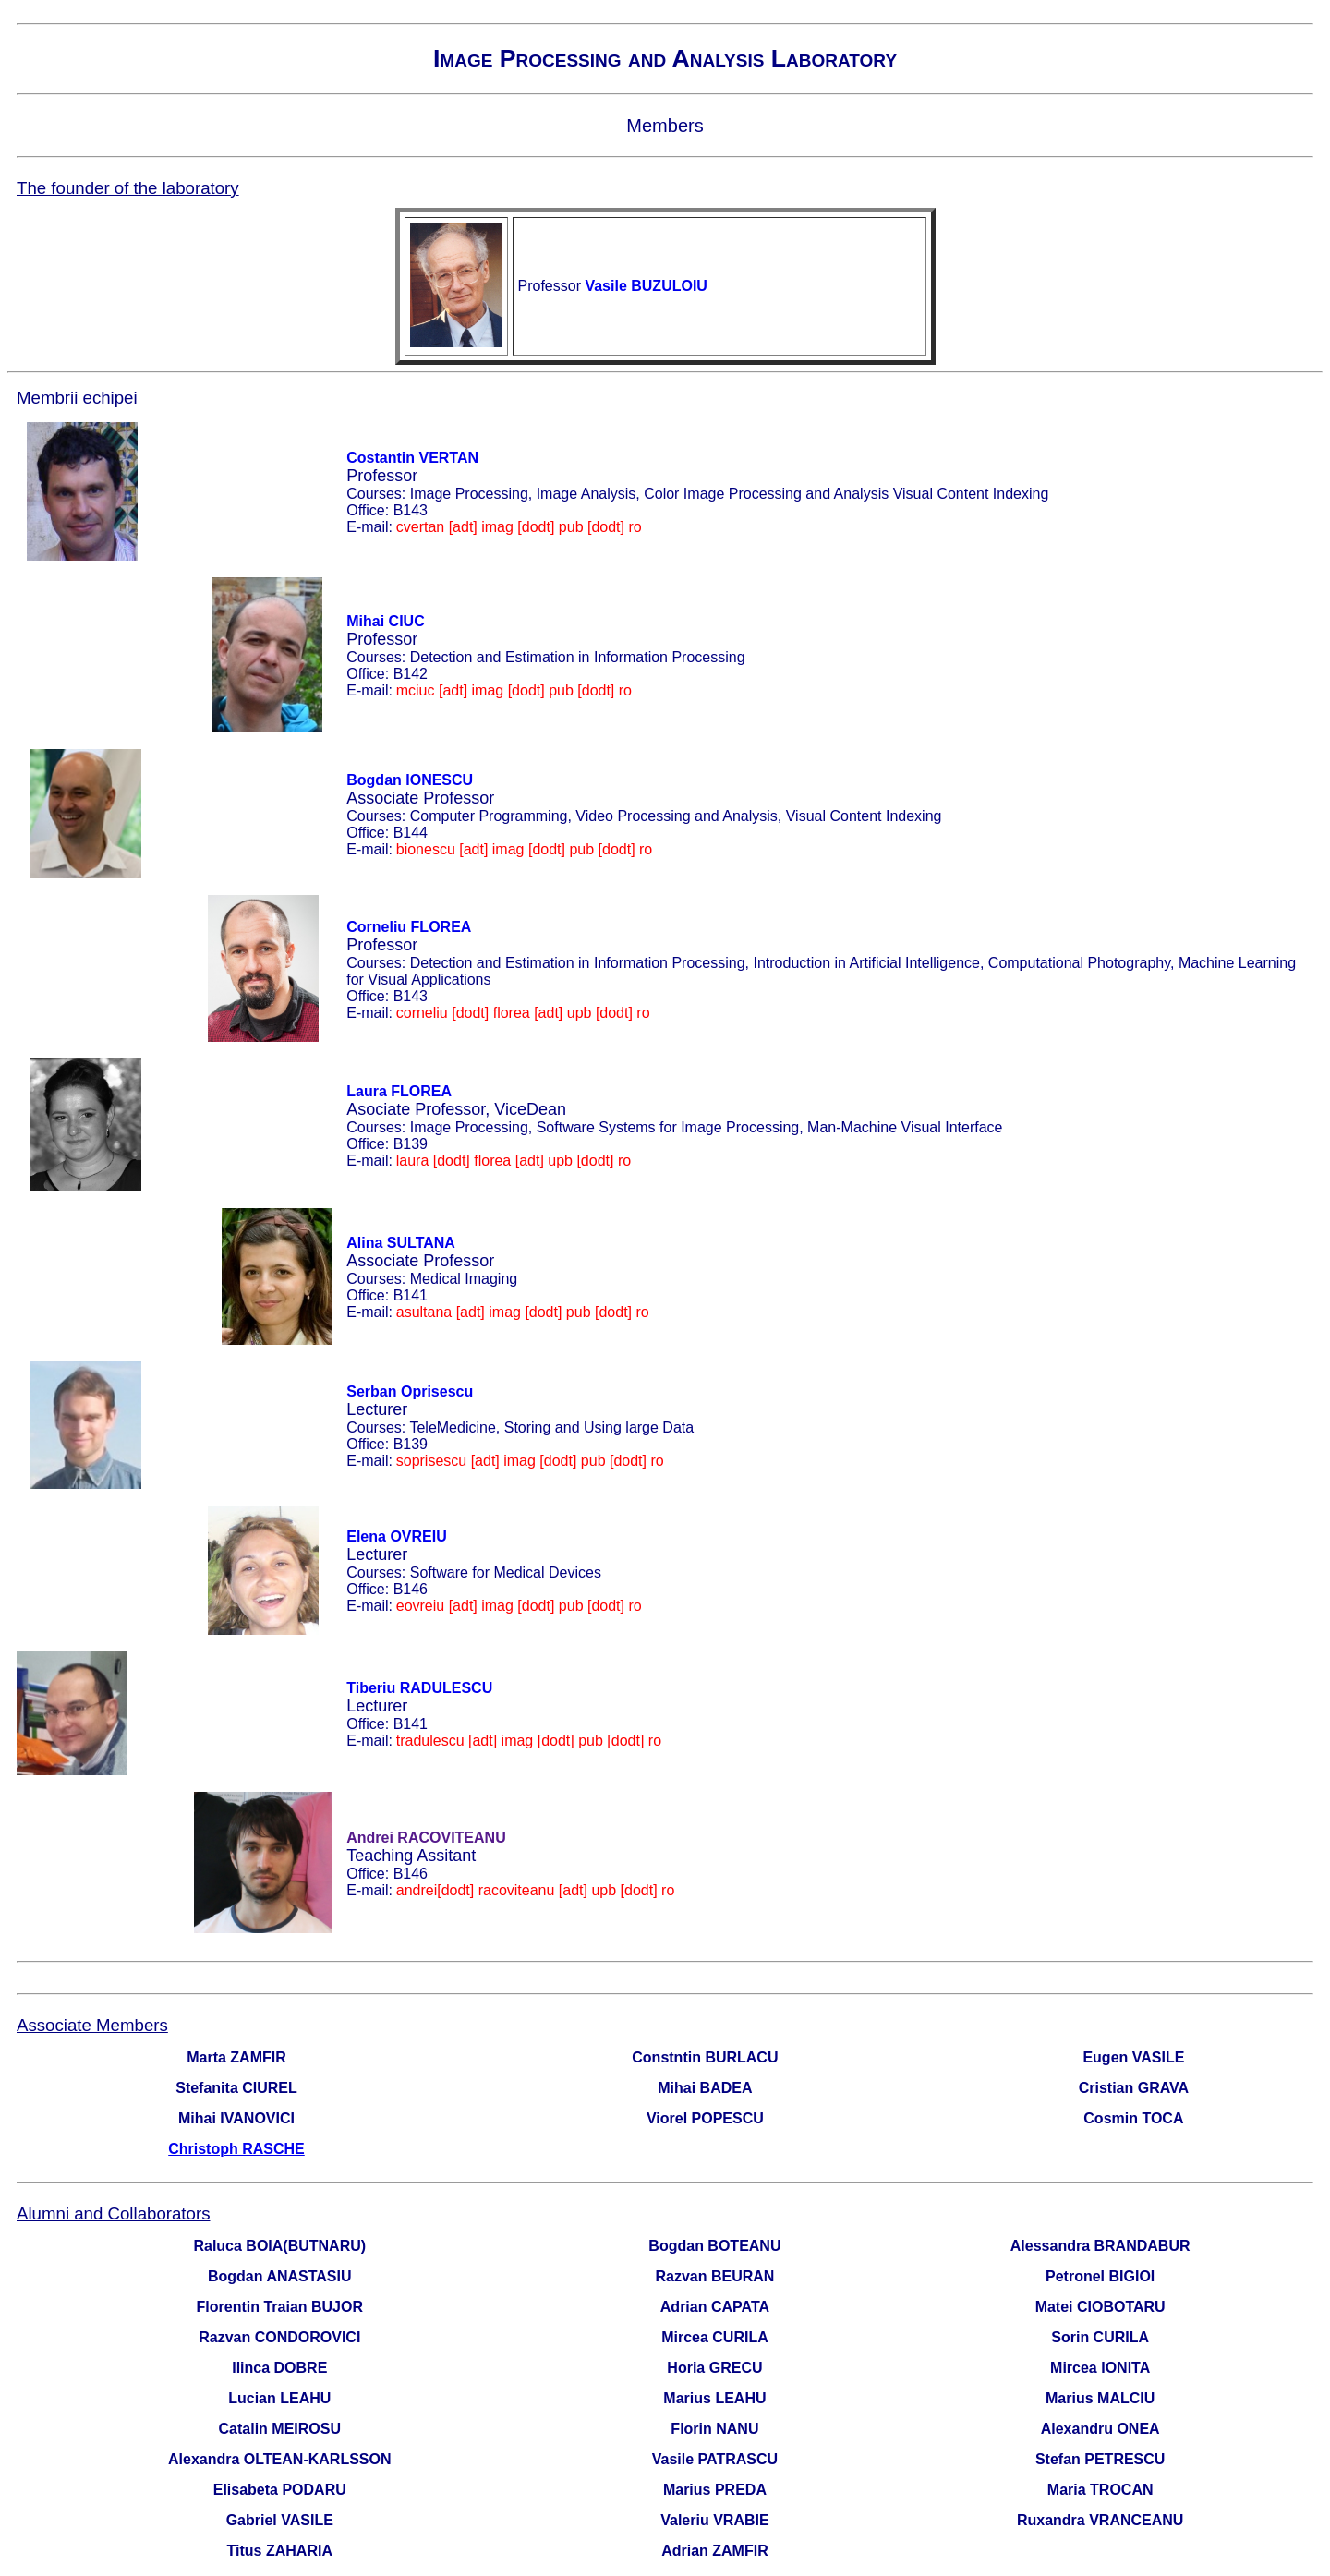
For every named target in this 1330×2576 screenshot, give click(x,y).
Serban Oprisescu (409, 1391)
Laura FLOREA (399, 1091)
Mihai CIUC (385, 621)
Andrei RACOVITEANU (425, 1837)
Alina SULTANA (400, 1243)
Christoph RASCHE (236, 2149)
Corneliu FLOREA (408, 927)
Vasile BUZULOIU (646, 286)
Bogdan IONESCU (409, 780)
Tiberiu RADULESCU (419, 1688)
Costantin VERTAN (412, 458)
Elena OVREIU (396, 1536)
